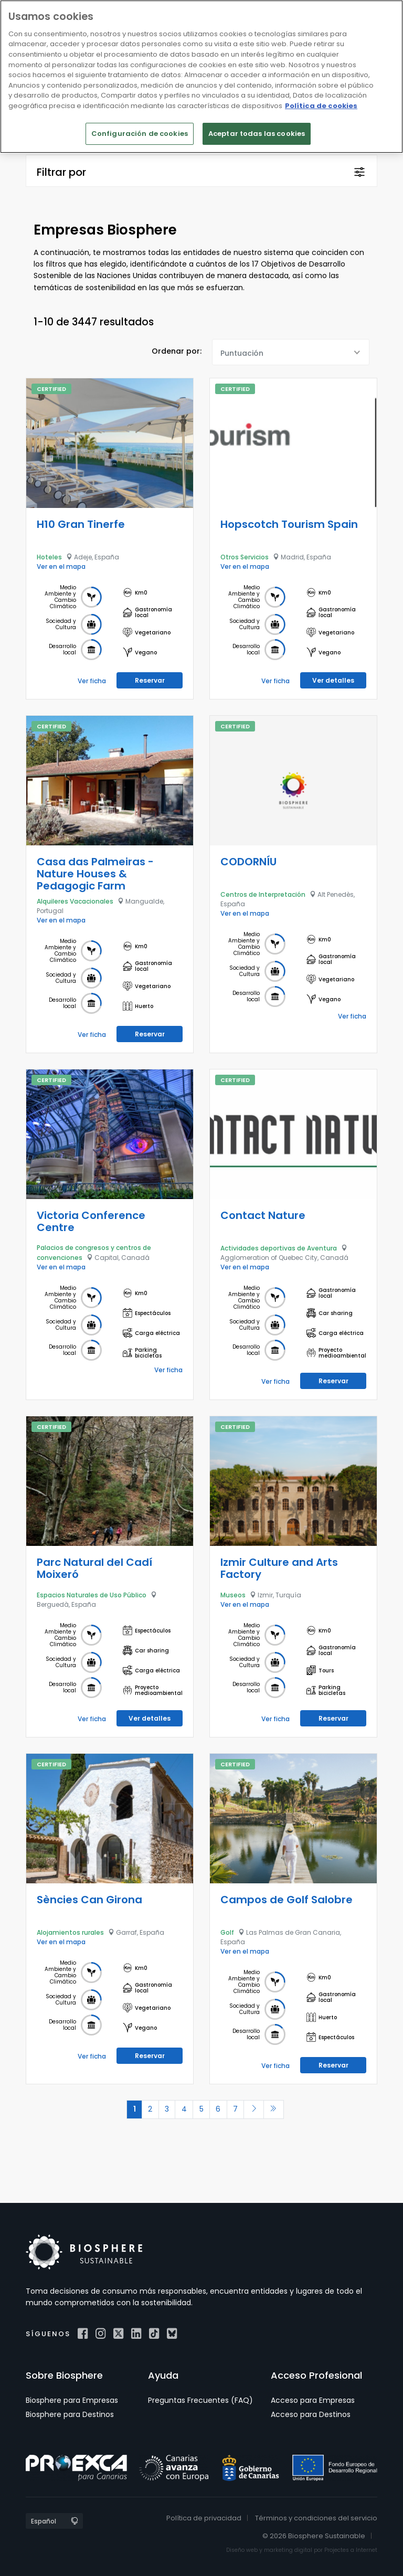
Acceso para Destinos (311, 2414)
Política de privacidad (203, 2517)
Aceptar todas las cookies (256, 134)
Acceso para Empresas (313, 2399)
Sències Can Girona (89, 1899)
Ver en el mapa (61, 565)
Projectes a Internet (350, 2549)
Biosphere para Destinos (70, 2414)
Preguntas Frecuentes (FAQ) (200, 2399)
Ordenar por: (177, 351)
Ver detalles (333, 679)
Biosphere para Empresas (72, 2399)
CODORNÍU (248, 861)
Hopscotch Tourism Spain (289, 523)
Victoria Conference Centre (91, 1220)
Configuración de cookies (139, 134)
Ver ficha (92, 680)
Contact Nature (262, 1214)
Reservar (150, 679)
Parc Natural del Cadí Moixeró (94, 1567)
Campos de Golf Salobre (286, 1899)
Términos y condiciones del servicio (316, 2517)
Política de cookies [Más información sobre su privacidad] (321, 106)
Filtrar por (61, 171)
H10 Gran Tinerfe (81, 523)
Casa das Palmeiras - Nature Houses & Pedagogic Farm (95, 873)
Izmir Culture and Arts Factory (279, 1567)
